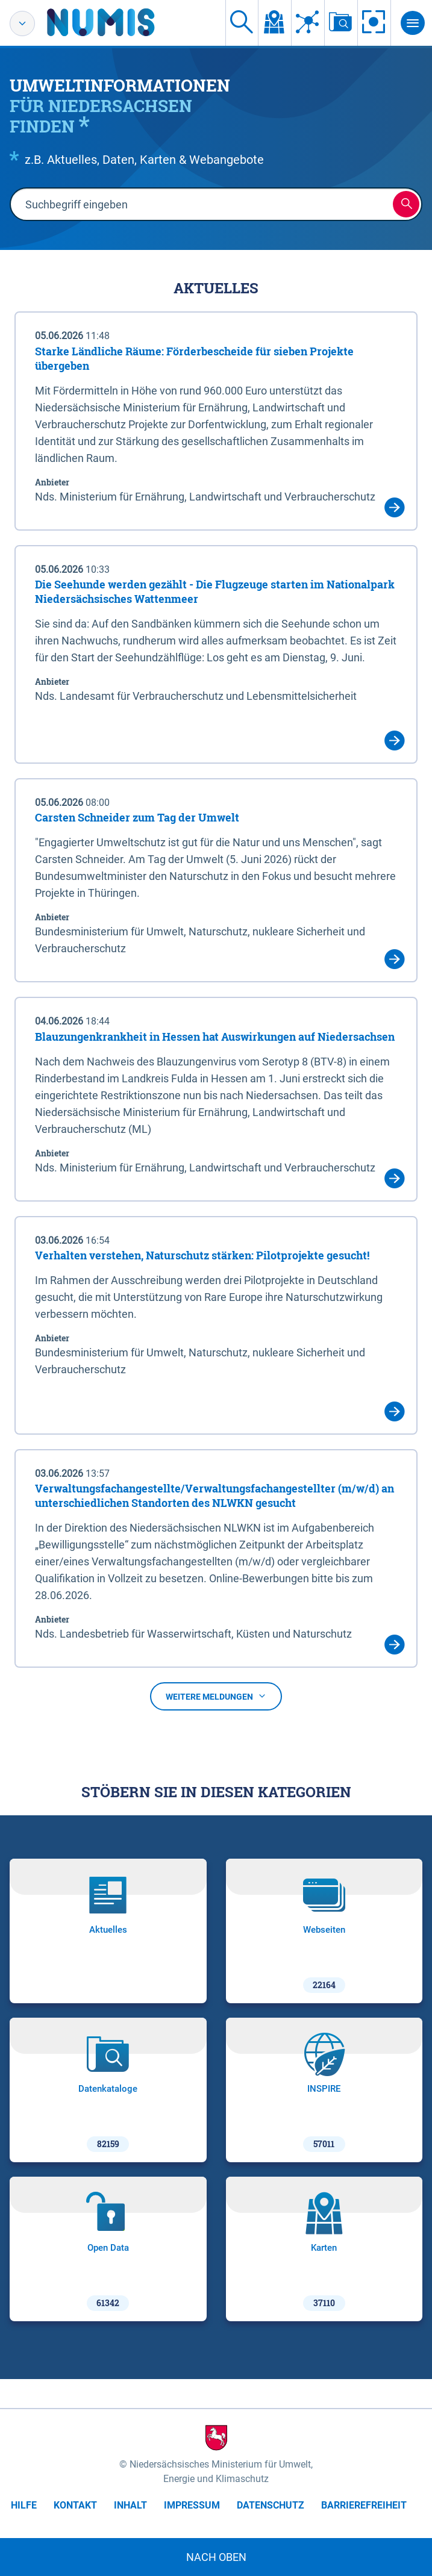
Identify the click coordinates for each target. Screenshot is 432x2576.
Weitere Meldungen (216, 1696)
